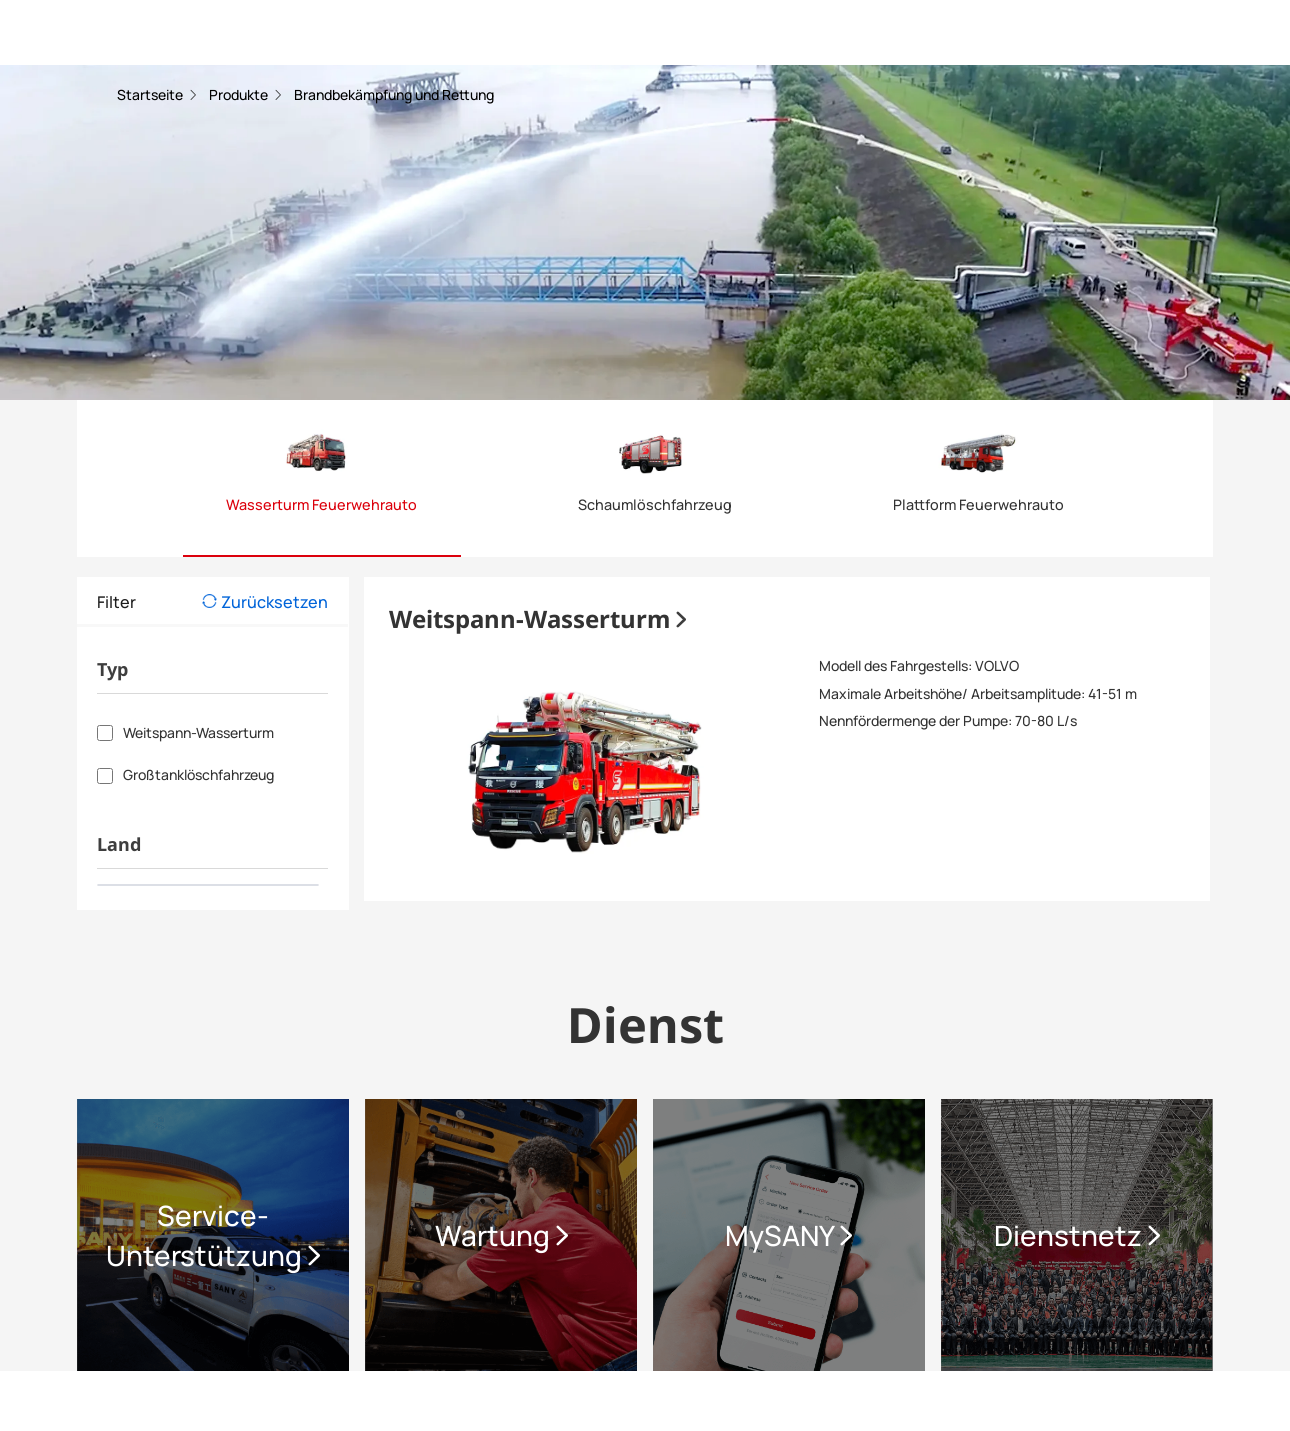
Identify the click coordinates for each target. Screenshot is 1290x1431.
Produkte (240, 94)
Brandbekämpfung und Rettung (394, 94)
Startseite (151, 94)
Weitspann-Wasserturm (537, 618)
